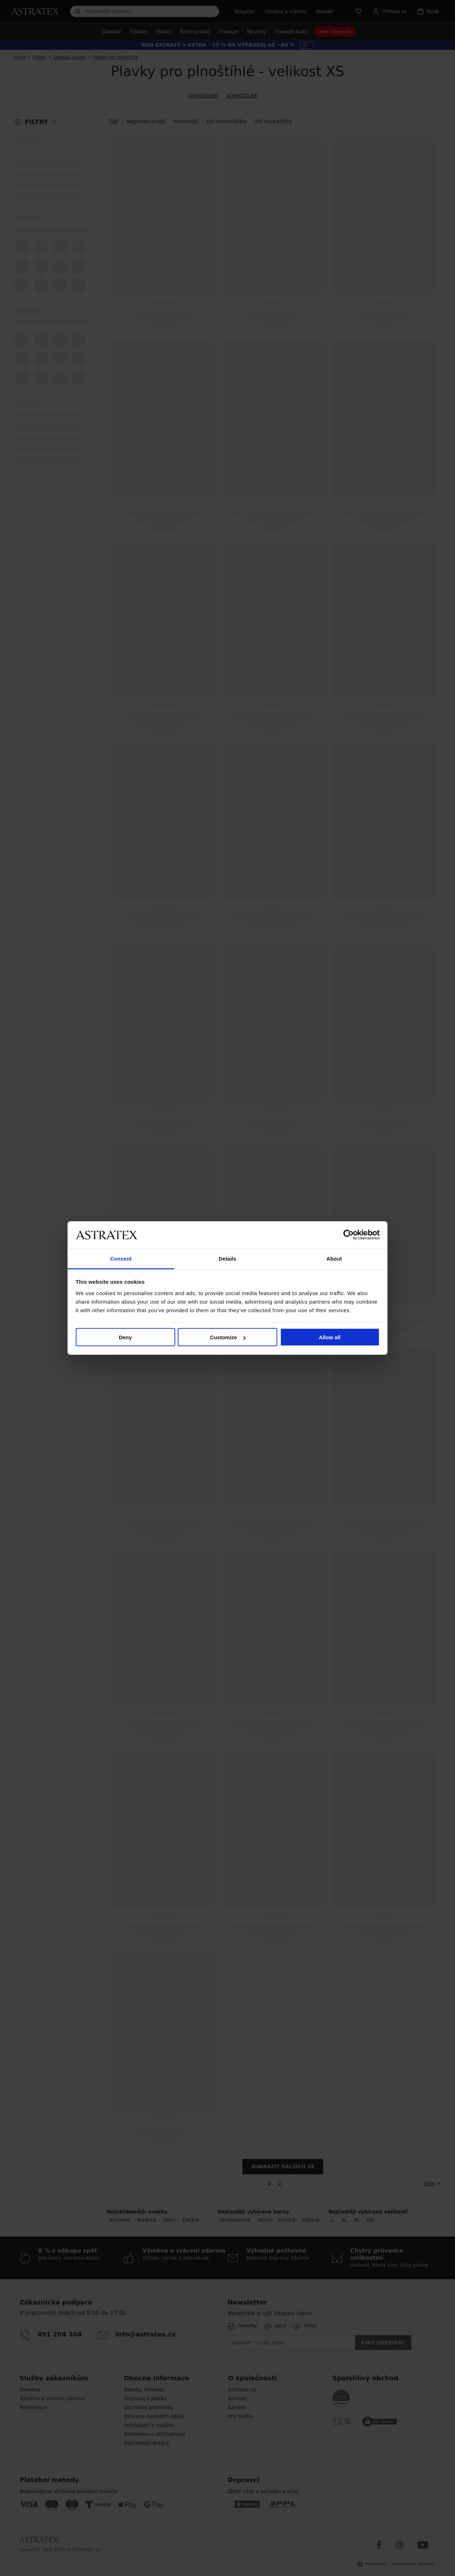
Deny (125, 1337)
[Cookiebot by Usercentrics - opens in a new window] (348, 1235)
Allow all (330, 1337)
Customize (228, 1337)
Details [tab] (227, 1258)
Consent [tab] (121, 1258)
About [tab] (334, 1258)
